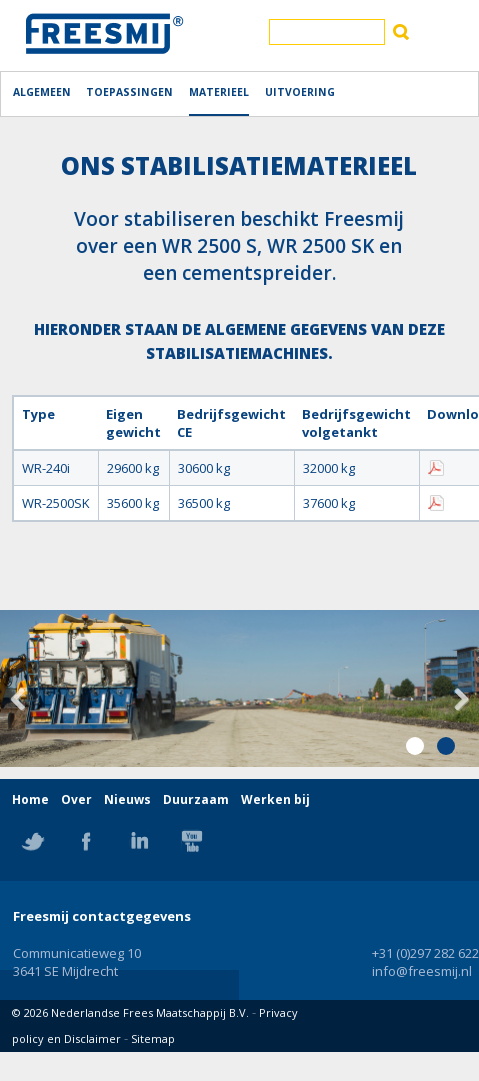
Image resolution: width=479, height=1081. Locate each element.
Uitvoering (300, 92)
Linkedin (139, 841)
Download (436, 468)
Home (30, 799)
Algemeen (42, 92)
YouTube (192, 841)
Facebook (86, 841)
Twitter (33, 841)
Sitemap (153, 1038)
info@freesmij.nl (422, 971)
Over (76, 799)
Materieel (219, 92)
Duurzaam (196, 799)
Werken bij (275, 799)
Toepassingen (129, 92)
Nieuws (127, 799)
